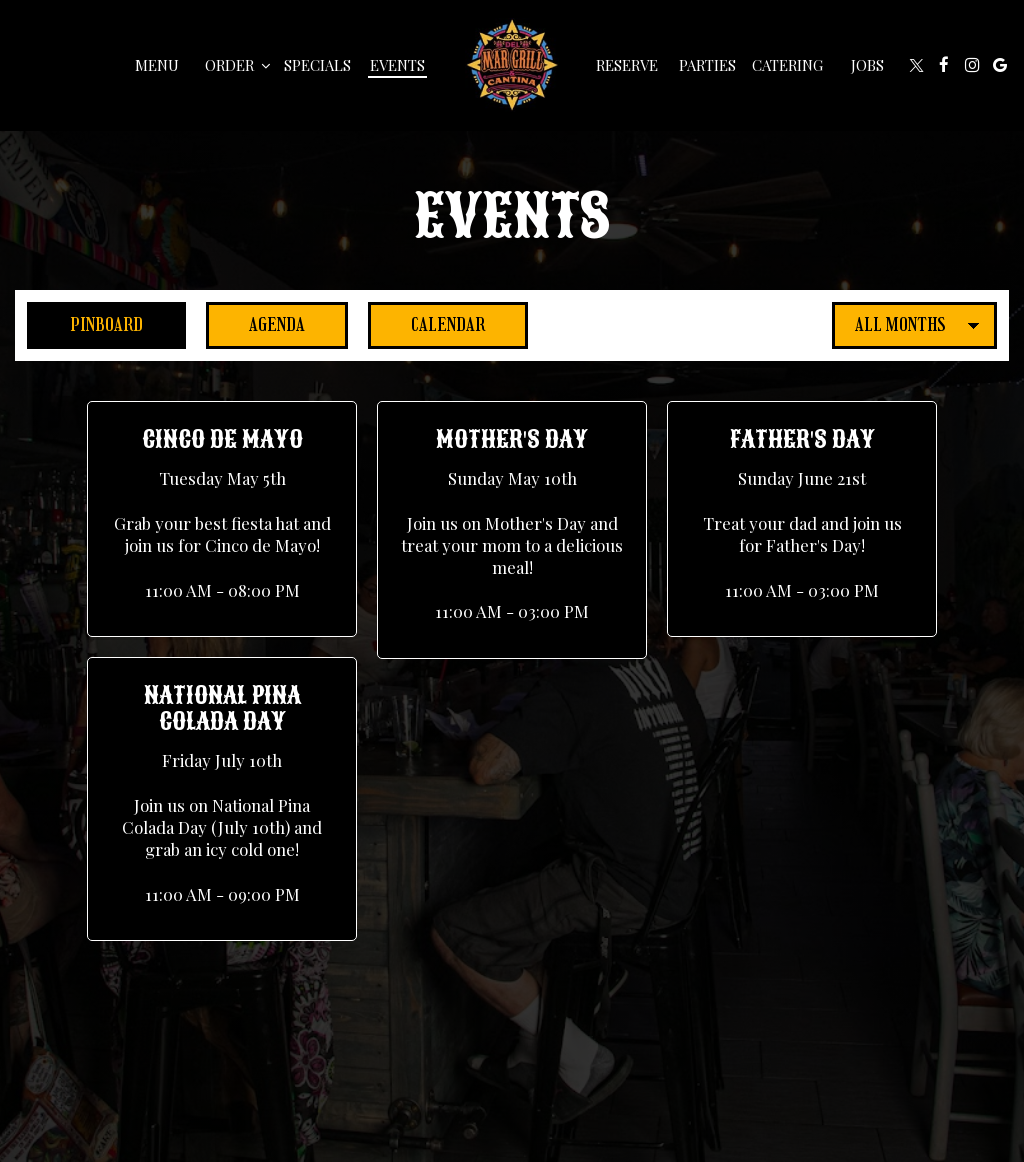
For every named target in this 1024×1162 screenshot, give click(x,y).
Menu (157, 65)
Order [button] (237, 65)
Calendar (426, 324)
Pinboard (85, 324)
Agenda (255, 324)
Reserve (627, 65)
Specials (317, 65)
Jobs (867, 65)
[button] (222, 519)
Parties (707, 65)
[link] (512, 65)
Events (397, 65)
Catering (787, 65)
